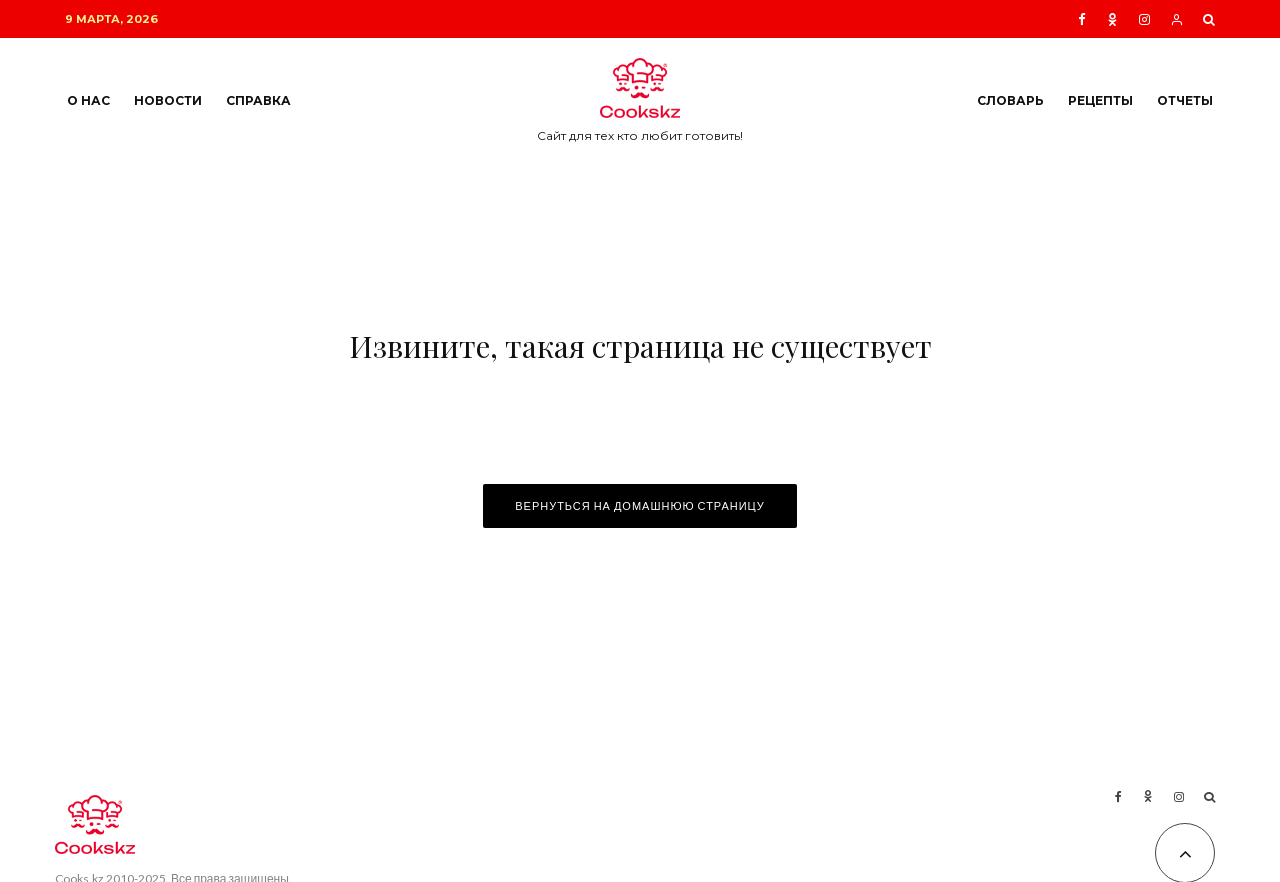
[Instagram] (1144, 19)
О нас (88, 100)
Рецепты (1100, 100)
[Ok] (1112, 19)
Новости (168, 100)
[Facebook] (1082, 19)
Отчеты (1185, 100)
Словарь (1010, 100)
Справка (258, 100)
